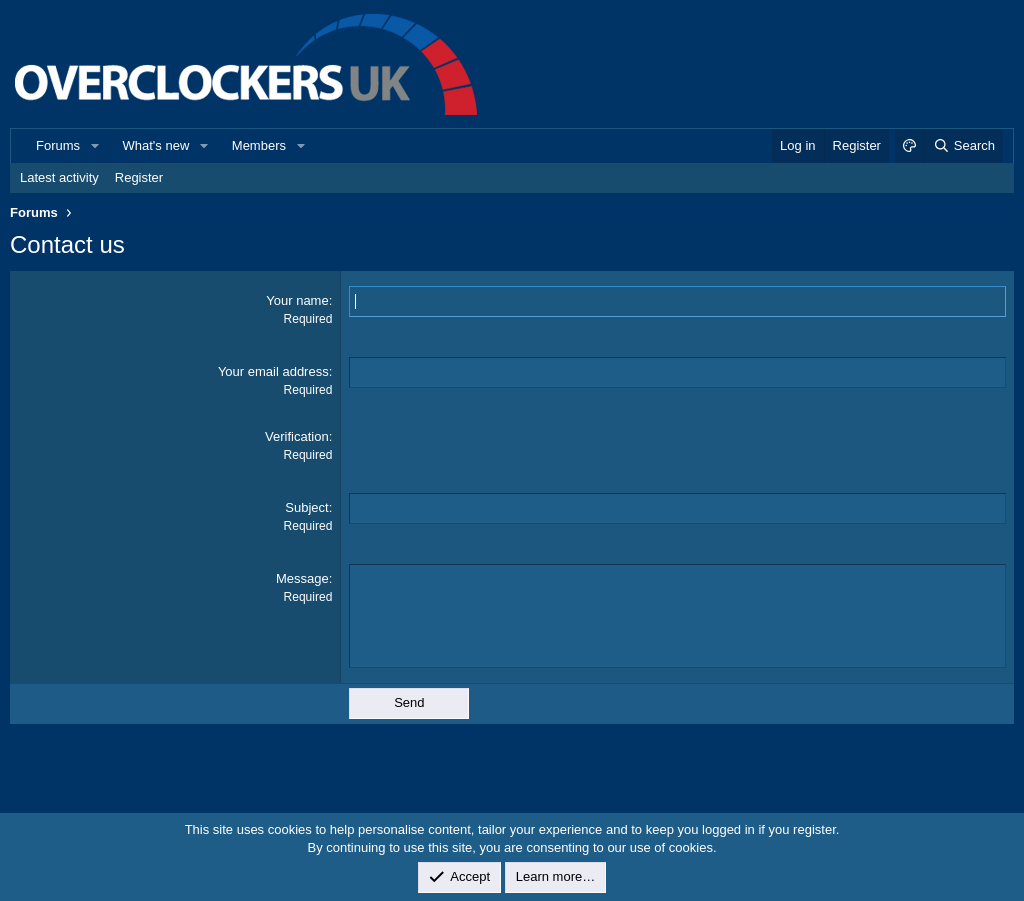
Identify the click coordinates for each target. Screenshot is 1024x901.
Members (259, 145)
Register (139, 177)
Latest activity (59, 177)
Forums (58, 145)
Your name (297, 300)
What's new (156, 145)
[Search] (963, 146)
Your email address (273, 371)
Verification (297, 436)
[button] (95, 146)
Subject (306, 507)
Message (302, 578)
